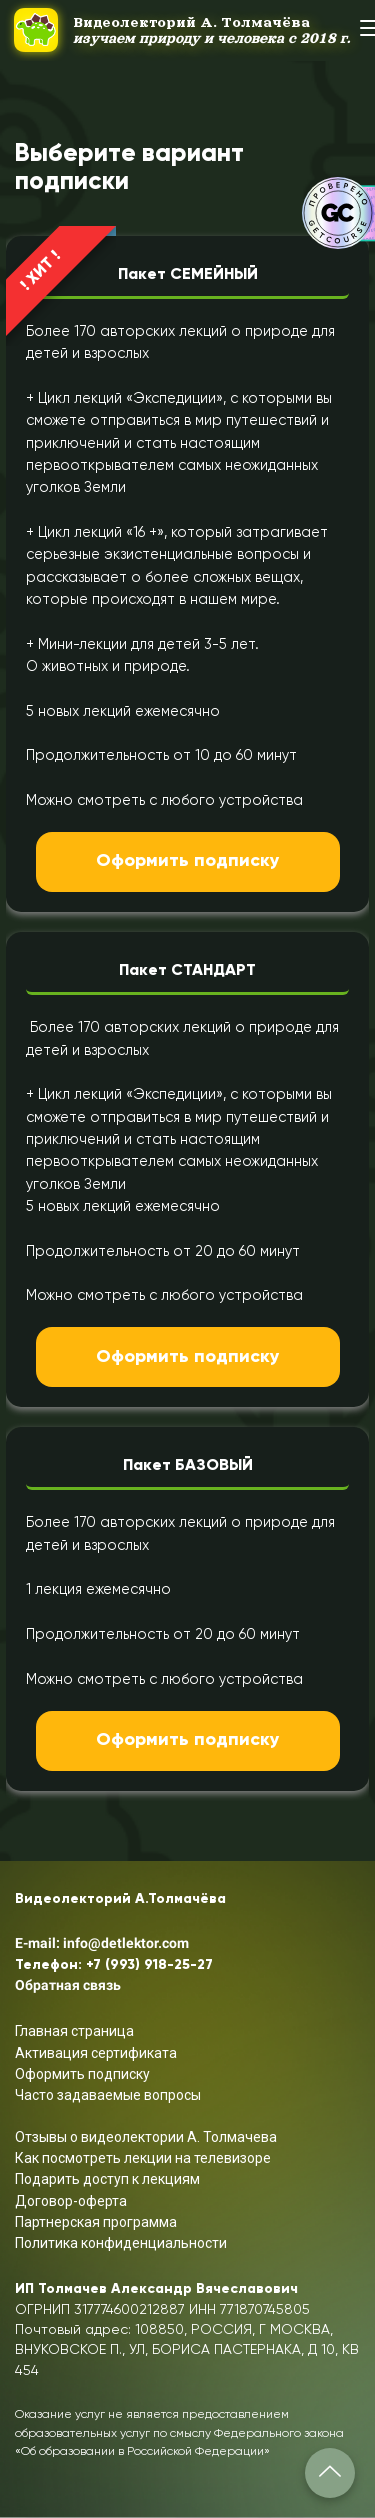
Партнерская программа (96, 2222)
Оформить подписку (188, 861)
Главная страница (74, 2031)
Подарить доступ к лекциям (107, 2179)
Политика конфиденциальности (121, 2243)
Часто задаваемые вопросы (108, 2095)
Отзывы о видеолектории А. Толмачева (146, 2137)
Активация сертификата (96, 2053)
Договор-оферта (71, 2201)
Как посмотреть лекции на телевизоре (143, 2158)
